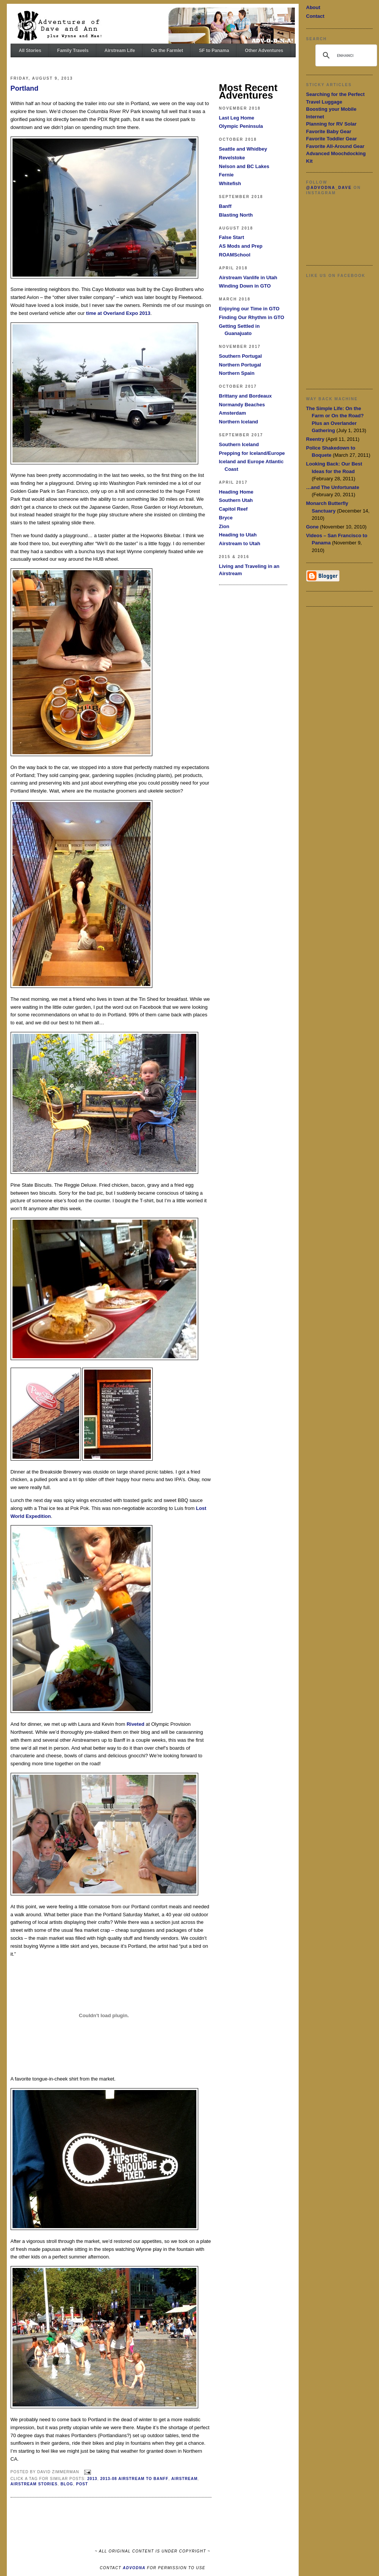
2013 (92, 2479)
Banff (225, 206)
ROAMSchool (235, 255)
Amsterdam (232, 413)
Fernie (226, 175)
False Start (231, 237)
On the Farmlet (167, 50)
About (313, 7)
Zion (224, 526)
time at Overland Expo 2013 (118, 313)
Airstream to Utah (239, 543)
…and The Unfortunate (332, 487)
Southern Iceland (239, 444)
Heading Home (236, 492)
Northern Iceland (238, 422)
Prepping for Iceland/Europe (252, 453)
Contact (315, 16)
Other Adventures (264, 50)
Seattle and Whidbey (243, 149)
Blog (67, 2484)
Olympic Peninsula (241, 126)
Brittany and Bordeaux (245, 396)
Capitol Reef (233, 509)
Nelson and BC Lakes (244, 166)
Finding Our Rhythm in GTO (251, 317)
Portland (25, 88)
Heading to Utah (238, 535)
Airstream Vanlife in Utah (248, 277)
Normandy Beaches (242, 404)
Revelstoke (232, 157)
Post (82, 2484)
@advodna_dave (329, 188)
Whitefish (230, 183)
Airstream (184, 2479)
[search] (345, 55)
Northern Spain (237, 373)
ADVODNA (134, 2568)
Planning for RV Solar (331, 124)
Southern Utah (236, 500)
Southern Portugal (240, 356)
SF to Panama (214, 50)
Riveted (135, 1724)
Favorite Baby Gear (328, 131)
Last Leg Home (236, 118)
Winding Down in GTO (245, 286)
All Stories (30, 50)
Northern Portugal (240, 365)
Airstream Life (120, 50)
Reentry (315, 439)
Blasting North (236, 215)
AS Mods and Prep (241, 246)
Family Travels (73, 50)
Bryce (226, 518)
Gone (312, 527)
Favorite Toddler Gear (331, 139)
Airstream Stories (34, 2484)
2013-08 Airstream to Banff (134, 2479)
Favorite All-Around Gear (335, 146)
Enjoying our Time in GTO (249, 308)
